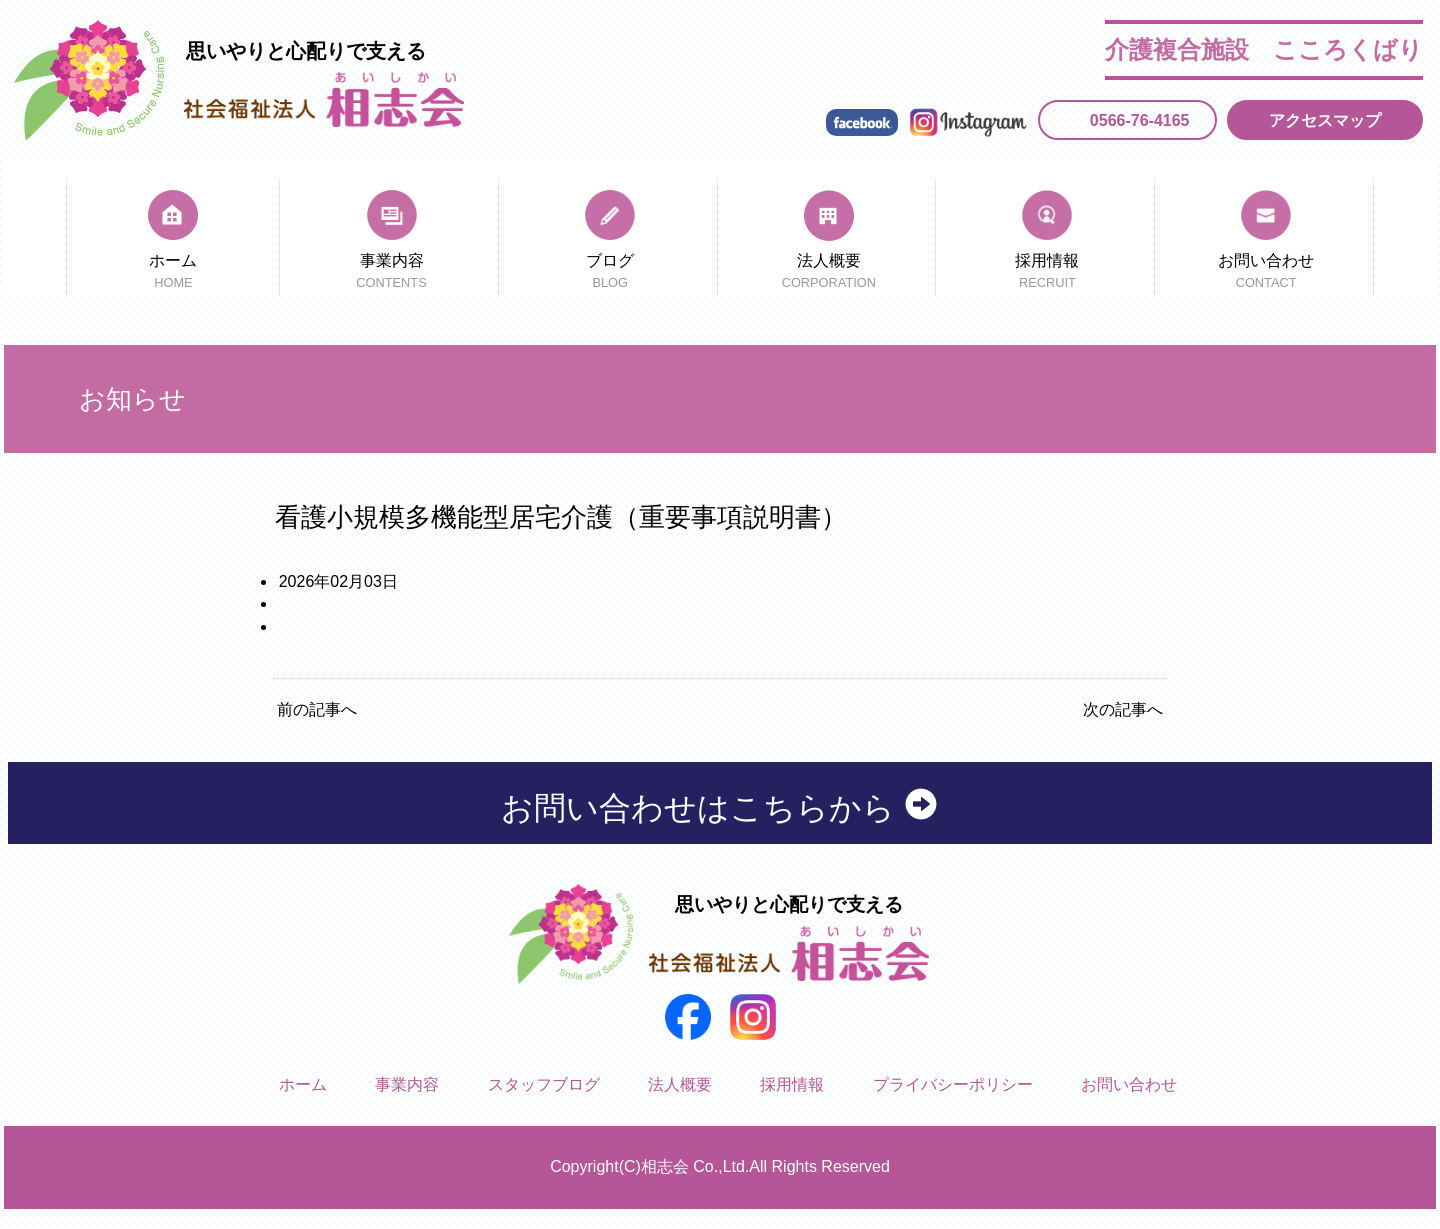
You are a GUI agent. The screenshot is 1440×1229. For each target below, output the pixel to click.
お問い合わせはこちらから (720, 807)
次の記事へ (1123, 709)
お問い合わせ (1266, 273)
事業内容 (391, 273)
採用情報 (1047, 273)
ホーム (173, 273)
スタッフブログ (544, 1084)
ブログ (610, 273)
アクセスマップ (1325, 120)
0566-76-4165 (1140, 120)
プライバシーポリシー (953, 1084)
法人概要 (828, 273)
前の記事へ (317, 709)
